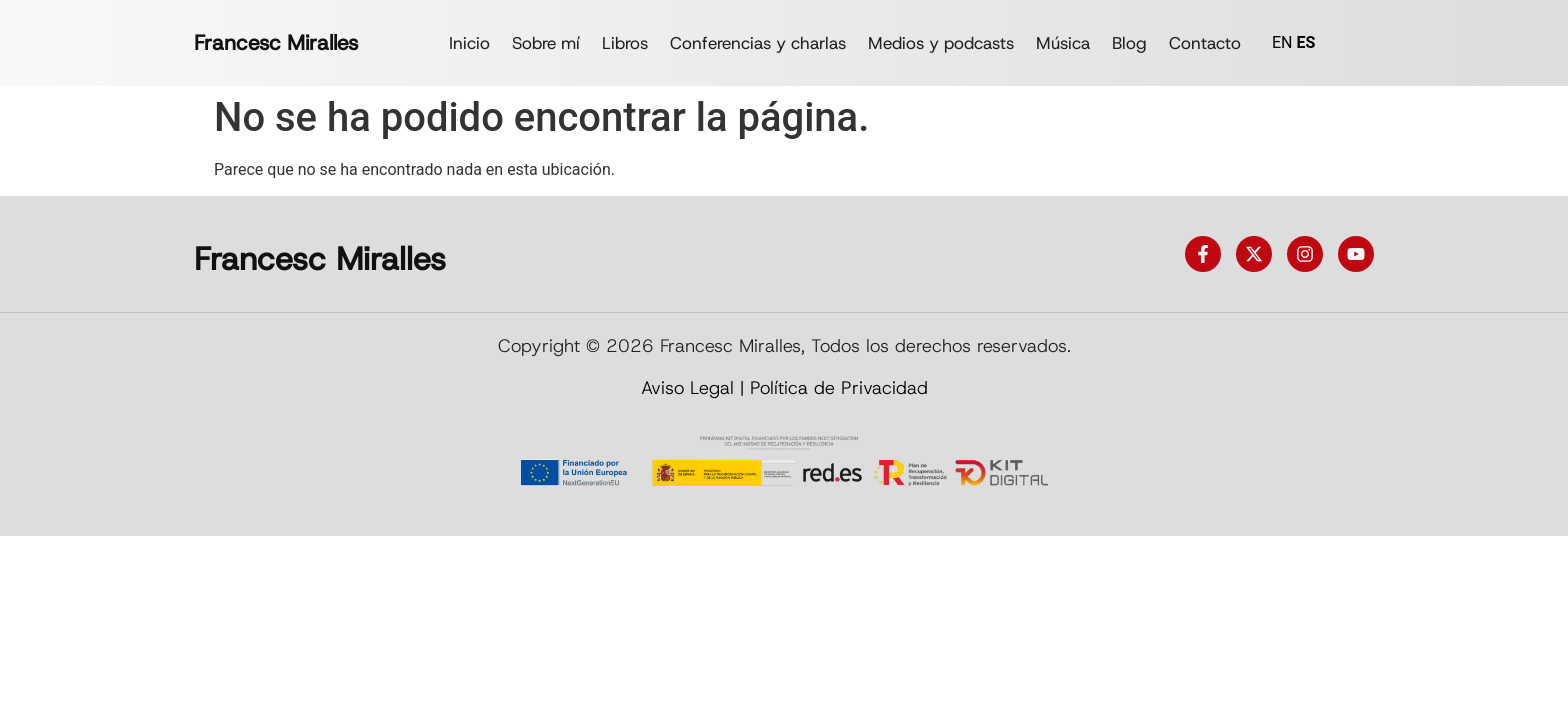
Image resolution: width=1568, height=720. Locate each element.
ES (1305, 42)
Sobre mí (546, 43)
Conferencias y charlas (758, 43)
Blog (1129, 43)
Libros (625, 43)
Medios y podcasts (941, 43)
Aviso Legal (687, 388)
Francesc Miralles (276, 43)
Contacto (1205, 43)
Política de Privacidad (839, 388)
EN (1282, 42)
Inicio (469, 43)
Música (1063, 43)
